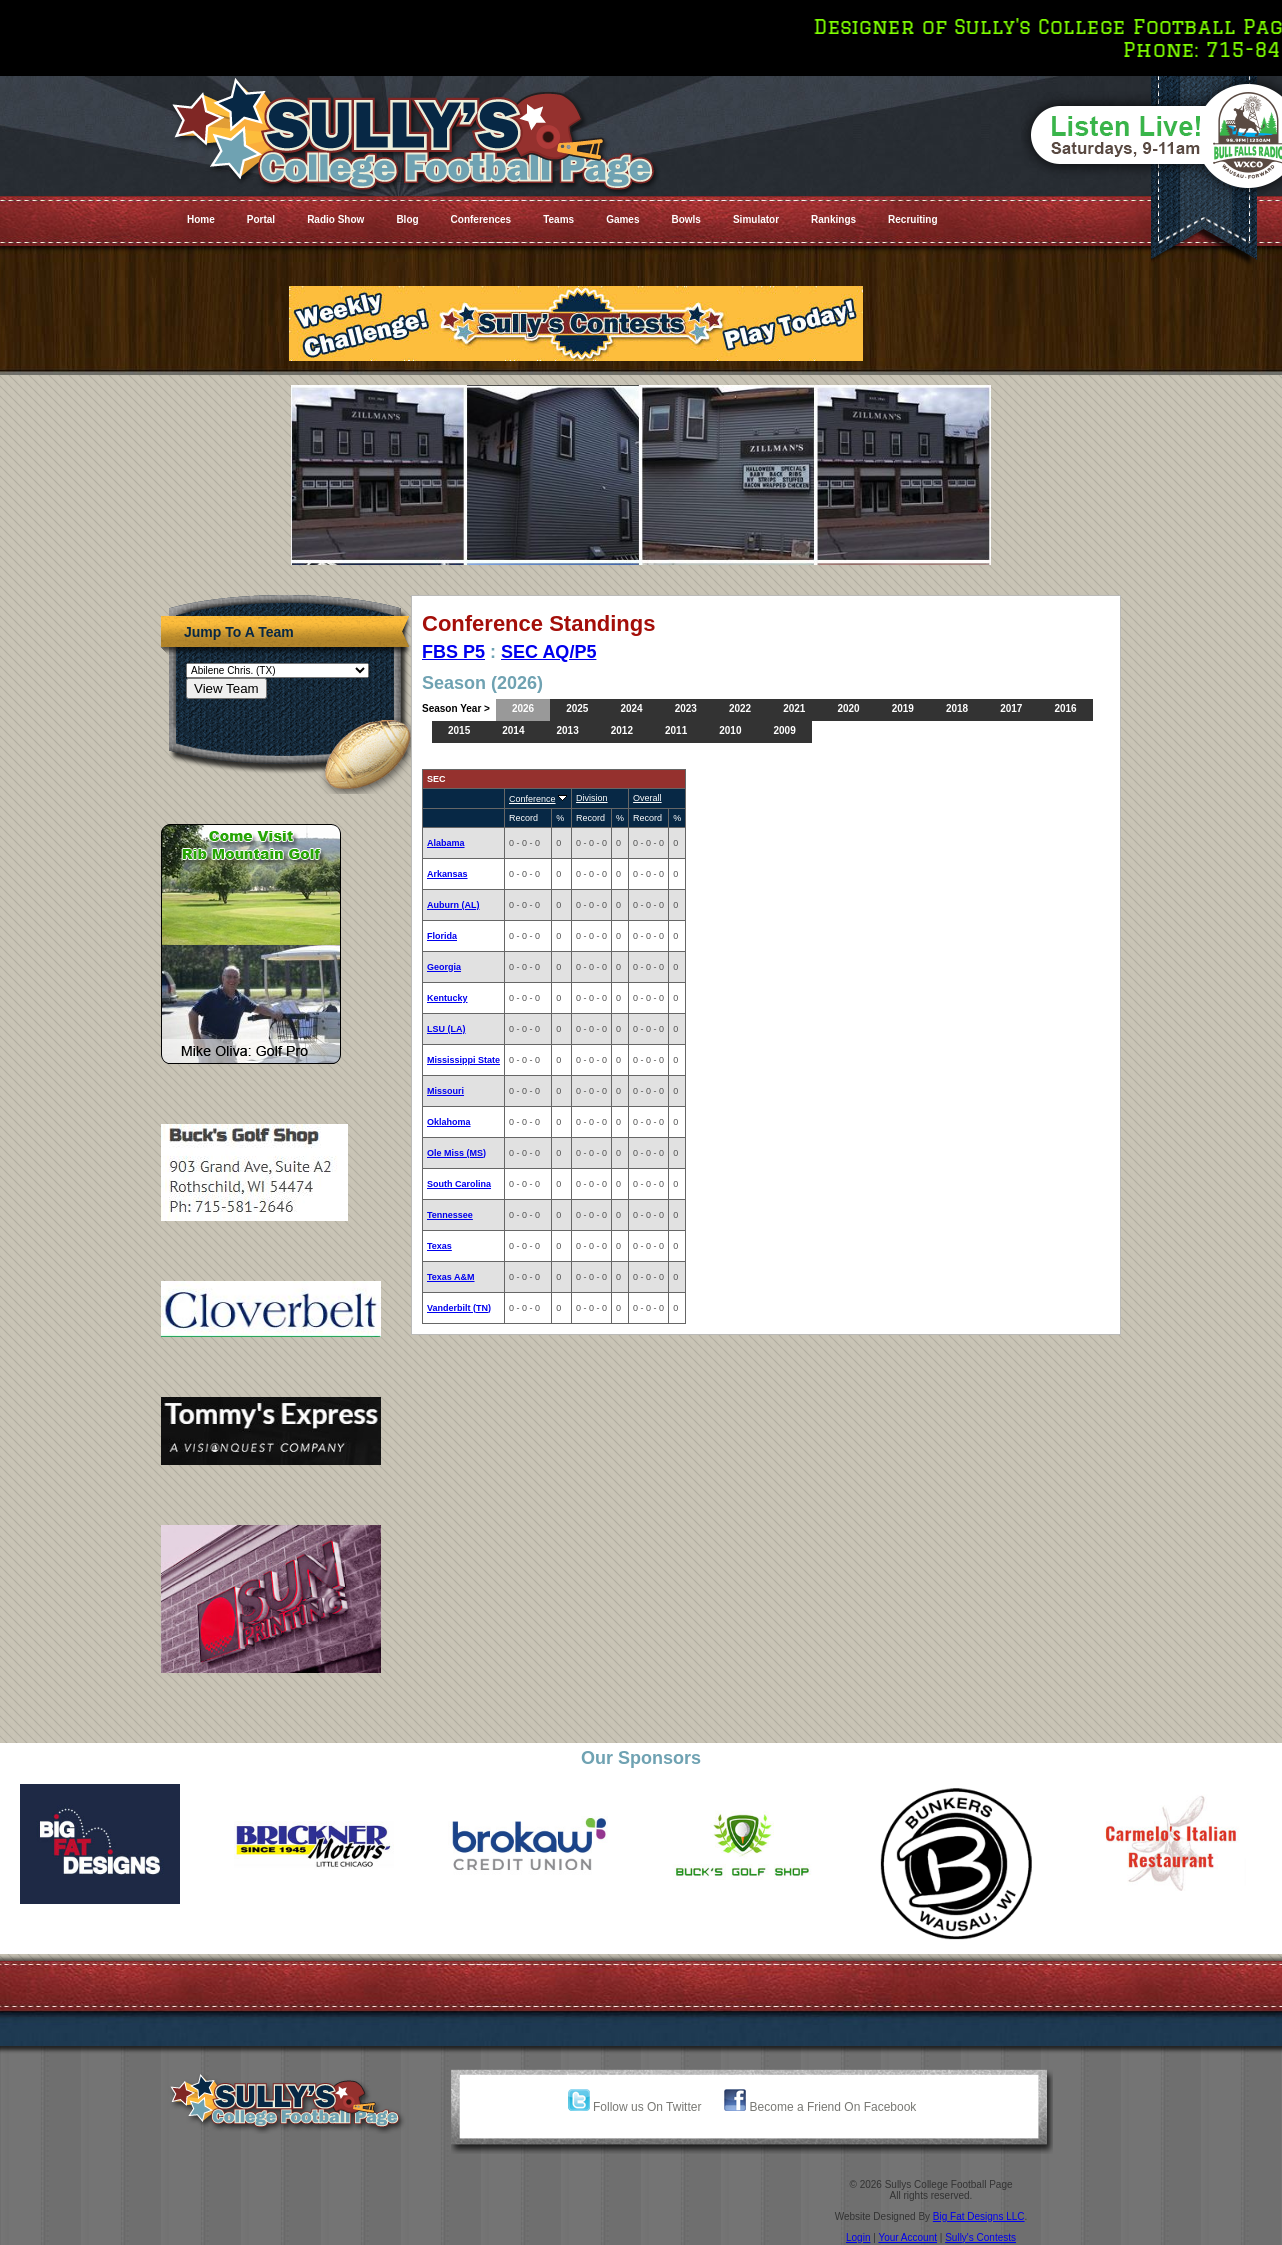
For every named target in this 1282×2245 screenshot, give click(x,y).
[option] (107, 1844)
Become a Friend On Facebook (820, 2107)
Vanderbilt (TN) (459, 1308)
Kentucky (447, 998)
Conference (532, 799)
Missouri (445, 1091)
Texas (439, 1246)
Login (858, 2237)
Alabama (446, 843)
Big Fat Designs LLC (979, 2216)
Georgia (444, 967)
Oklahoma (449, 1122)
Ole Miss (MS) (456, 1153)
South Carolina (459, 1184)
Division (592, 798)
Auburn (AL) (453, 905)
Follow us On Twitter (635, 2107)
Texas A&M (451, 1277)
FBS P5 (453, 652)
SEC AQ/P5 (548, 652)
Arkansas (447, 874)
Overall (647, 798)
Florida (442, 936)
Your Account (907, 2237)
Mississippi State (463, 1060)
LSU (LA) (446, 1029)
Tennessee (450, 1215)
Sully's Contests (980, 2237)
